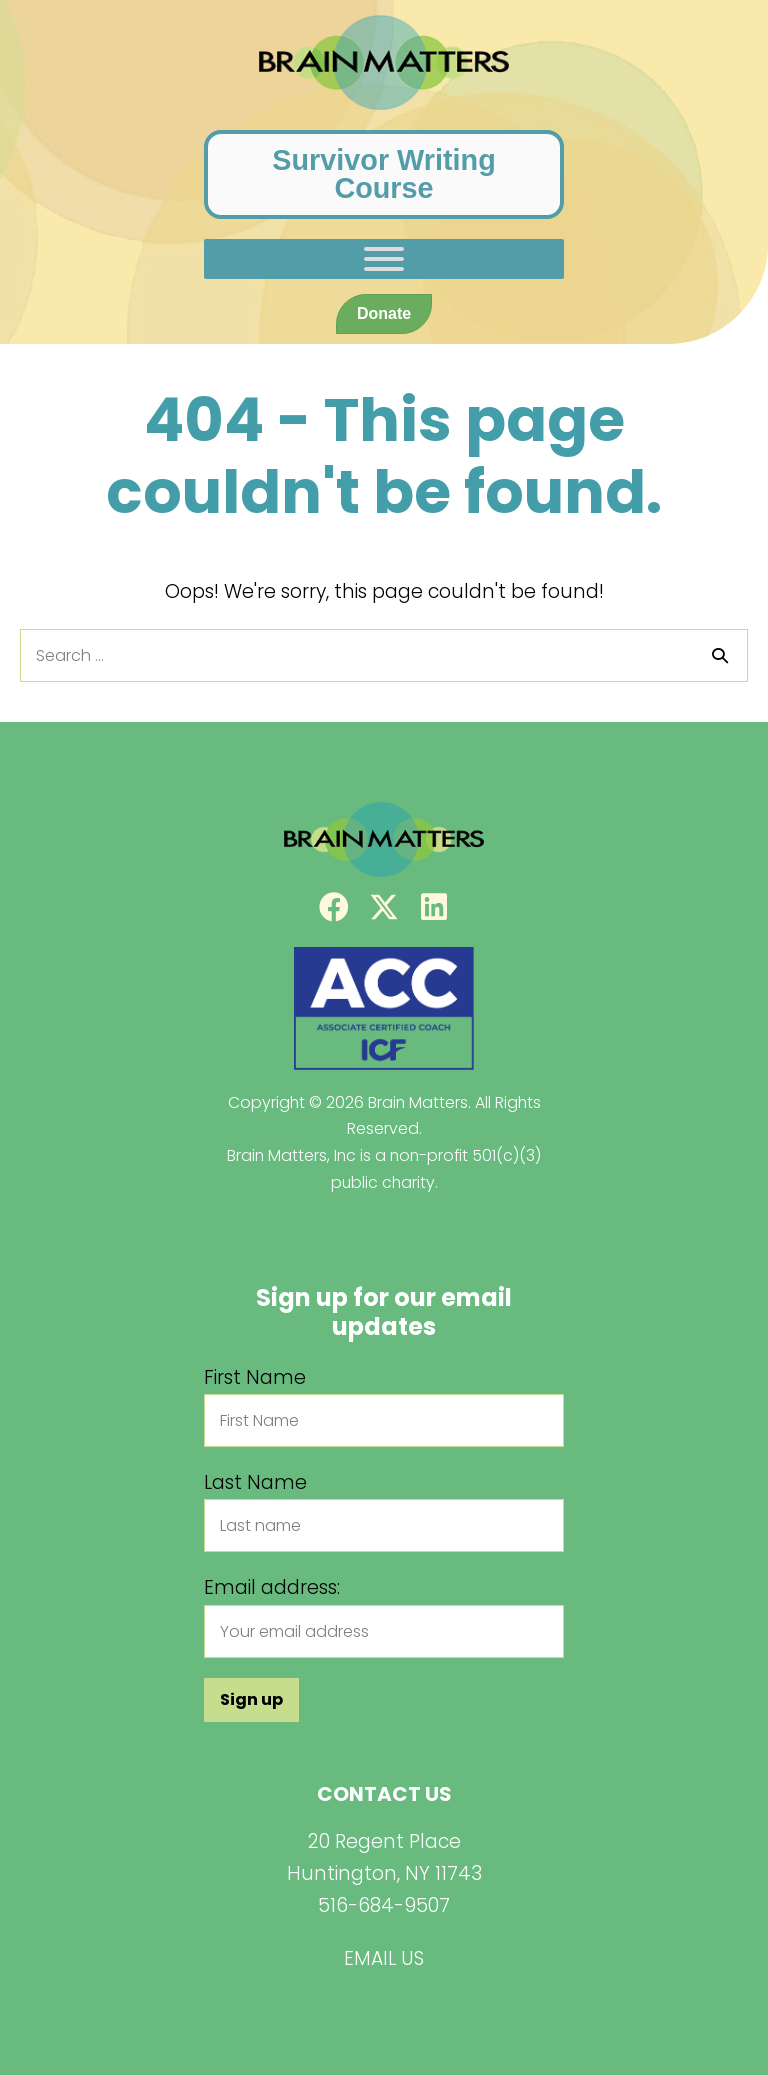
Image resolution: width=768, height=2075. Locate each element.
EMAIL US (384, 1958)
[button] (334, 907)
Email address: (272, 1587)
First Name (255, 1377)
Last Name (255, 1482)
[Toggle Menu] (384, 259)
